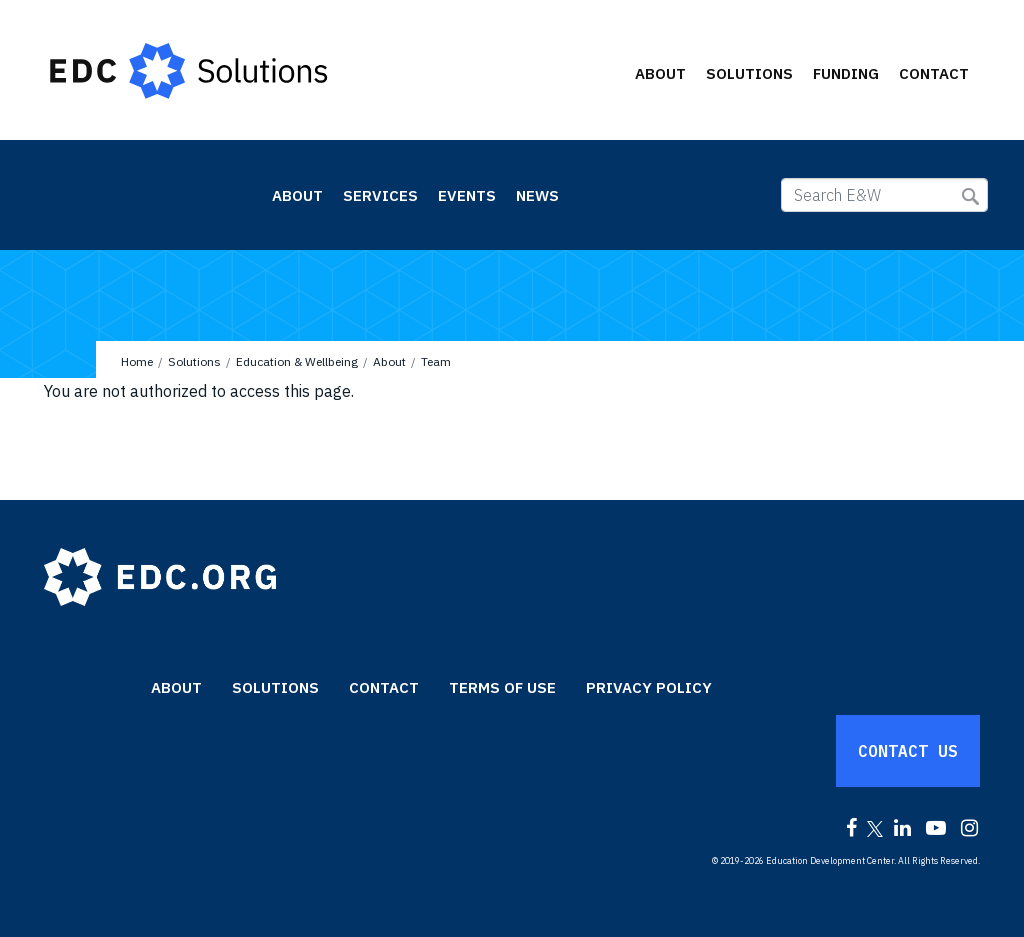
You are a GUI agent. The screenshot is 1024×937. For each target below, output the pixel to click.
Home (137, 361)
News (537, 195)
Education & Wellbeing (137, 194)
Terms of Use (502, 687)
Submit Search (970, 196)
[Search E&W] (884, 195)
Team (436, 361)
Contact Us (908, 751)
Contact (934, 73)
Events (467, 195)
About (660, 73)
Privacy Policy (649, 687)
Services (380, 195)
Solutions (749, 73)
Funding (846, 73)
